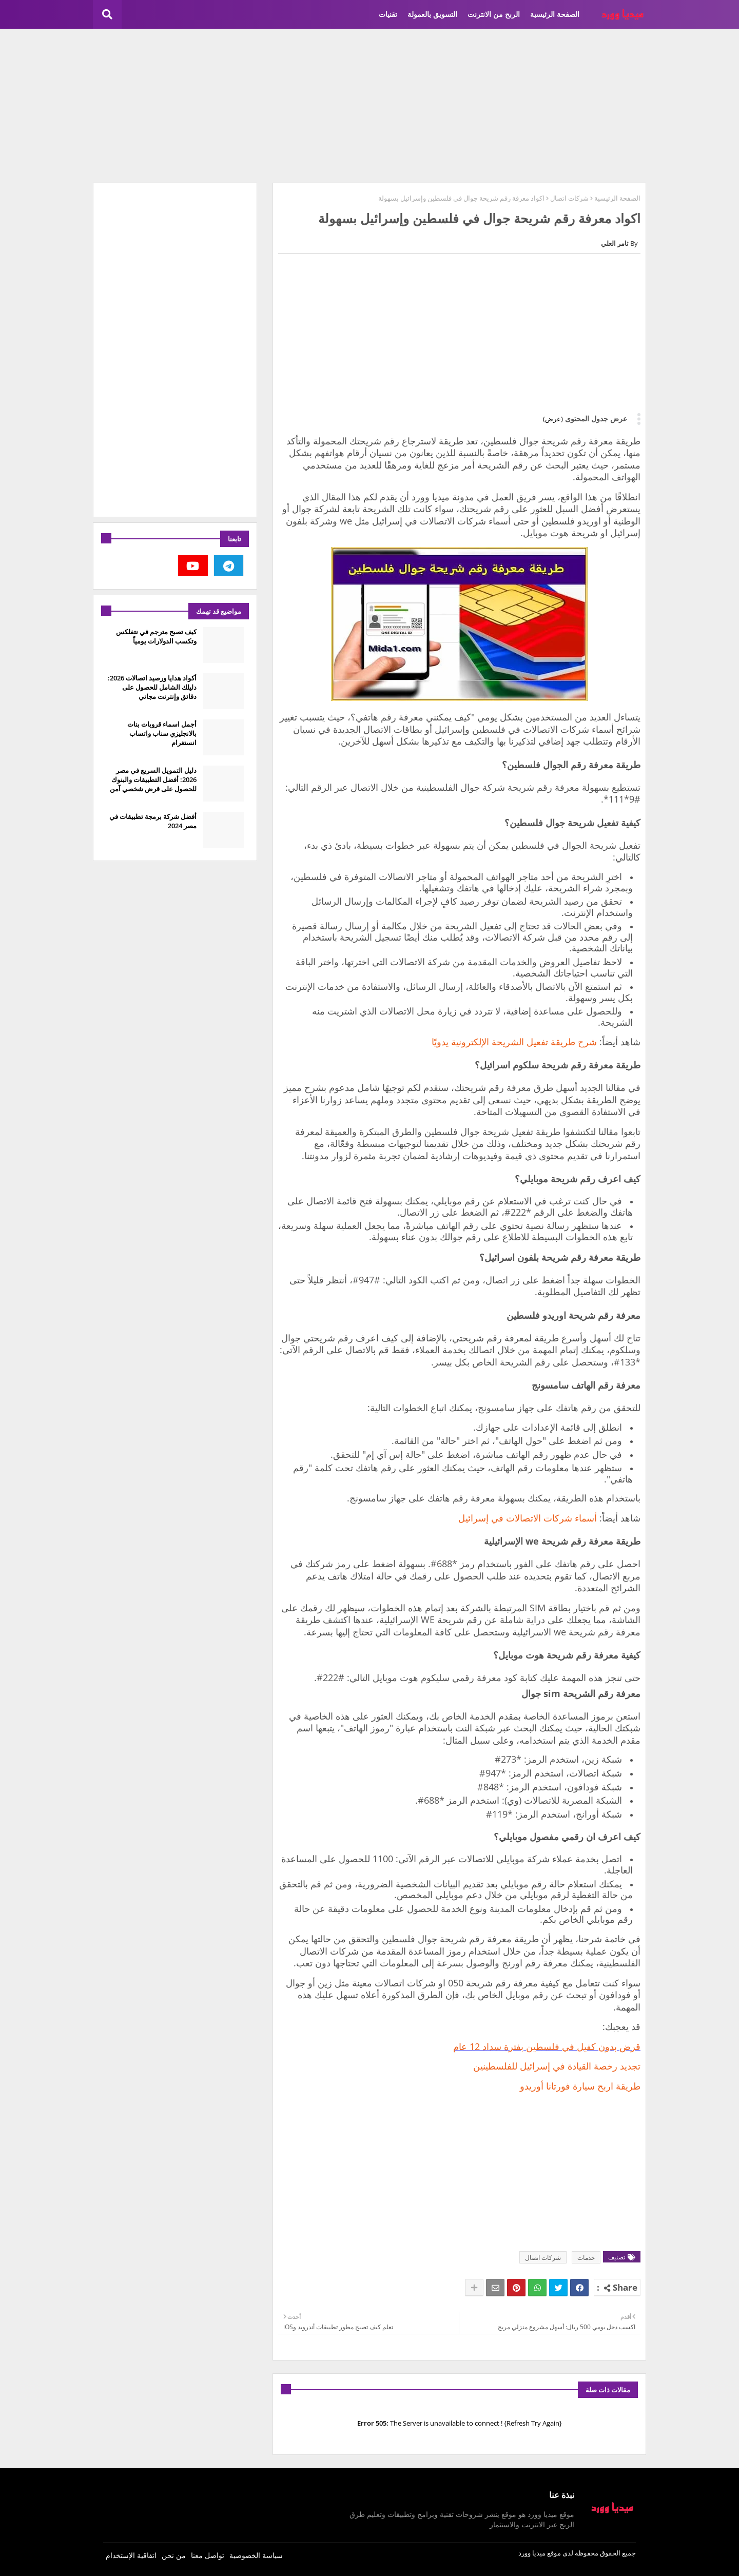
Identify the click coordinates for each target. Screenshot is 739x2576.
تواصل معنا (207, 2555)
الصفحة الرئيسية (554, 14)
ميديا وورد (532, 2553)
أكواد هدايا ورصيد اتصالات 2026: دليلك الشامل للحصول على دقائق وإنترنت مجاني (152, 687)
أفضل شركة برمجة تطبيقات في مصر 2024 (153, 821)
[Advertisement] (369, 106)
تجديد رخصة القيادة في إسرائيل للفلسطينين (556, 2066)
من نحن (174, 2555)
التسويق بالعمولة (432, 14)
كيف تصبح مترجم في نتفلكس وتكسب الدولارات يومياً (156, 636)
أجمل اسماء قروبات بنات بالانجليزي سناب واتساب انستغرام (162, 733)
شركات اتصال (569, 198)
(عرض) (553, 418)
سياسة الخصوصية (256, 2555)
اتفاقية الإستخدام (131, 2555)
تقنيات (388, 14)
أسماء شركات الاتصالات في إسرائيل (527, 1518)
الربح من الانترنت (494, 14)
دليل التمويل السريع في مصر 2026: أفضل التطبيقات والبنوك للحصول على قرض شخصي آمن (153, 779)
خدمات (586, 2257)
